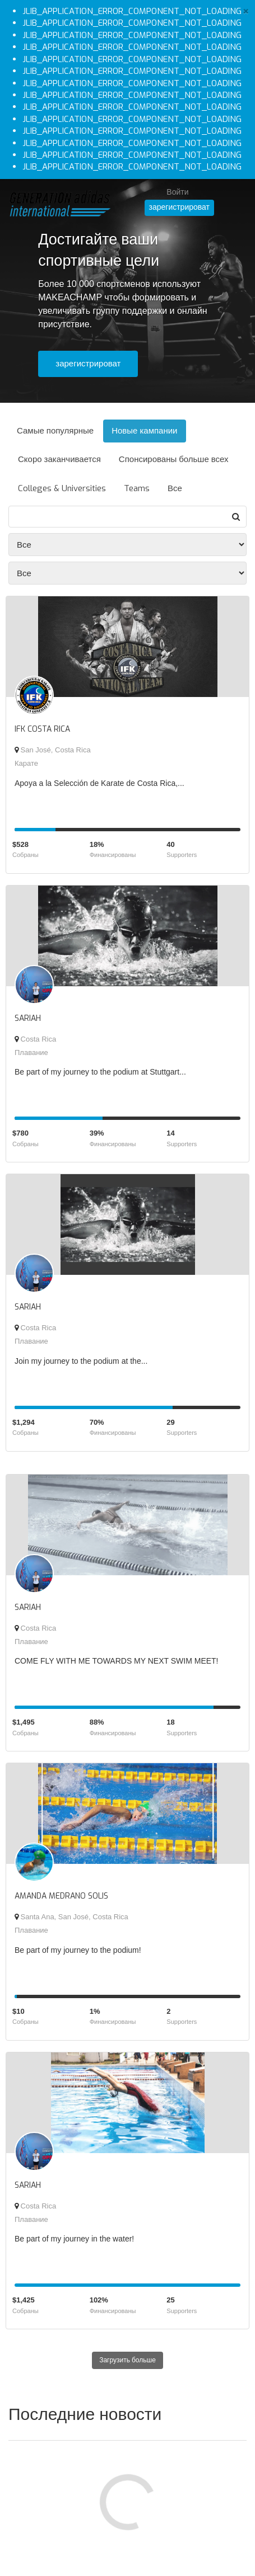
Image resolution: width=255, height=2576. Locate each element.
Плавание (31, 1052)
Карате (26, 763)
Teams (137, 488)
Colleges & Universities (62, 488)
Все (175, 488)
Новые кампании (144, 430)
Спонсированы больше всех (174, 459)
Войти (177, 192)
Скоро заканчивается (59, 459)
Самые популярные (55, 430)
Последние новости (84, 2414)
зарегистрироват (179, 207)
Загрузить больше (127, 2360)
